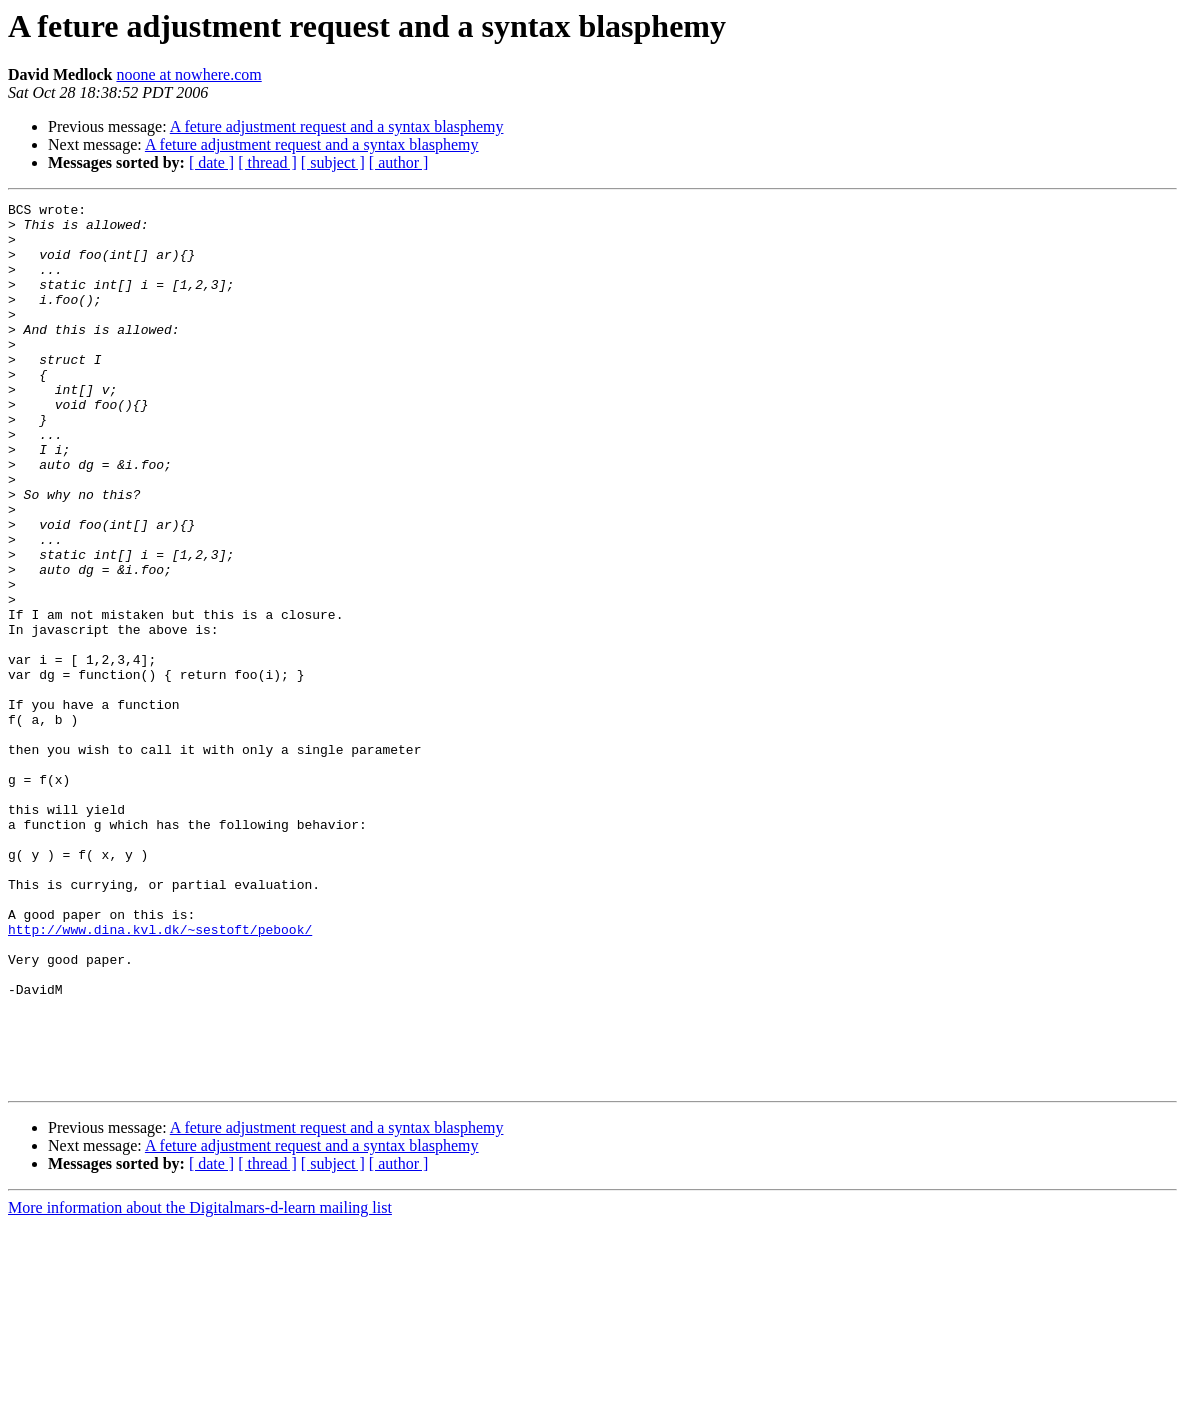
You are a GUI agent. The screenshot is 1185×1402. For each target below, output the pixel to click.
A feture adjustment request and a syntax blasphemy (337, 126)
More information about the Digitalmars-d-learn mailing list (200, 1384)
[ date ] (211, 162)
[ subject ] (333, 162)
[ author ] (399, 162)
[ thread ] (267, 162)
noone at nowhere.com (188, 74)
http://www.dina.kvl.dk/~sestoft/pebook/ (160, 1076)
